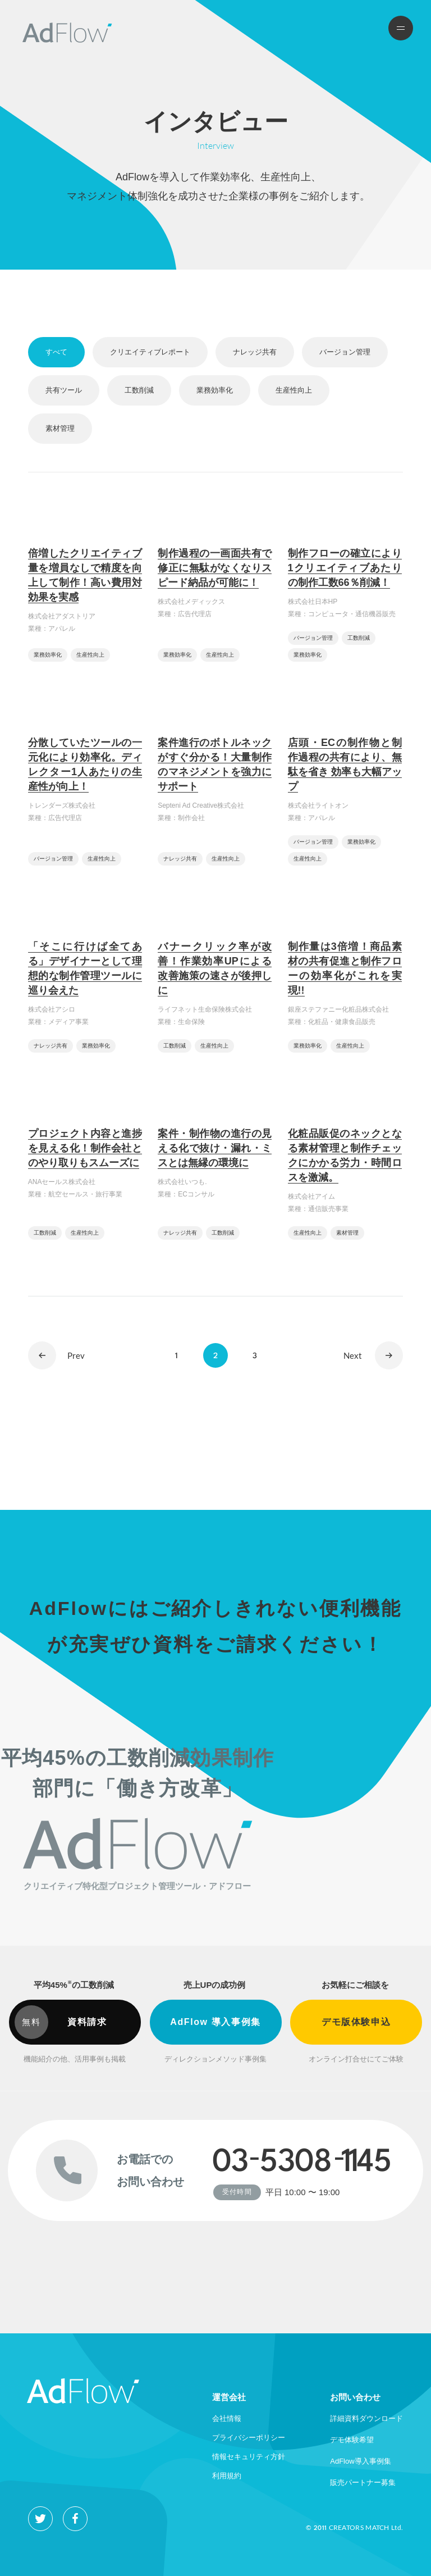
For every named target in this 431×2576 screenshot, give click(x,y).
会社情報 (226, 2418)
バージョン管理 (344, 352)
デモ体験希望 (352, 2440)
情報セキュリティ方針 (248, 2456)
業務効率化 (214, 390)
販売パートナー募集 (363, 2482)
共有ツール (63, 390)
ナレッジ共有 (255, 352)
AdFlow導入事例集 (360, 2461)
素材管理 (60, 428)
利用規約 (226, 2476)
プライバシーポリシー (248, 2437)
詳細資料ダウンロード (366, 2418)
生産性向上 (294, 390)
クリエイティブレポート (150, 352)
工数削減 (139, 390)
